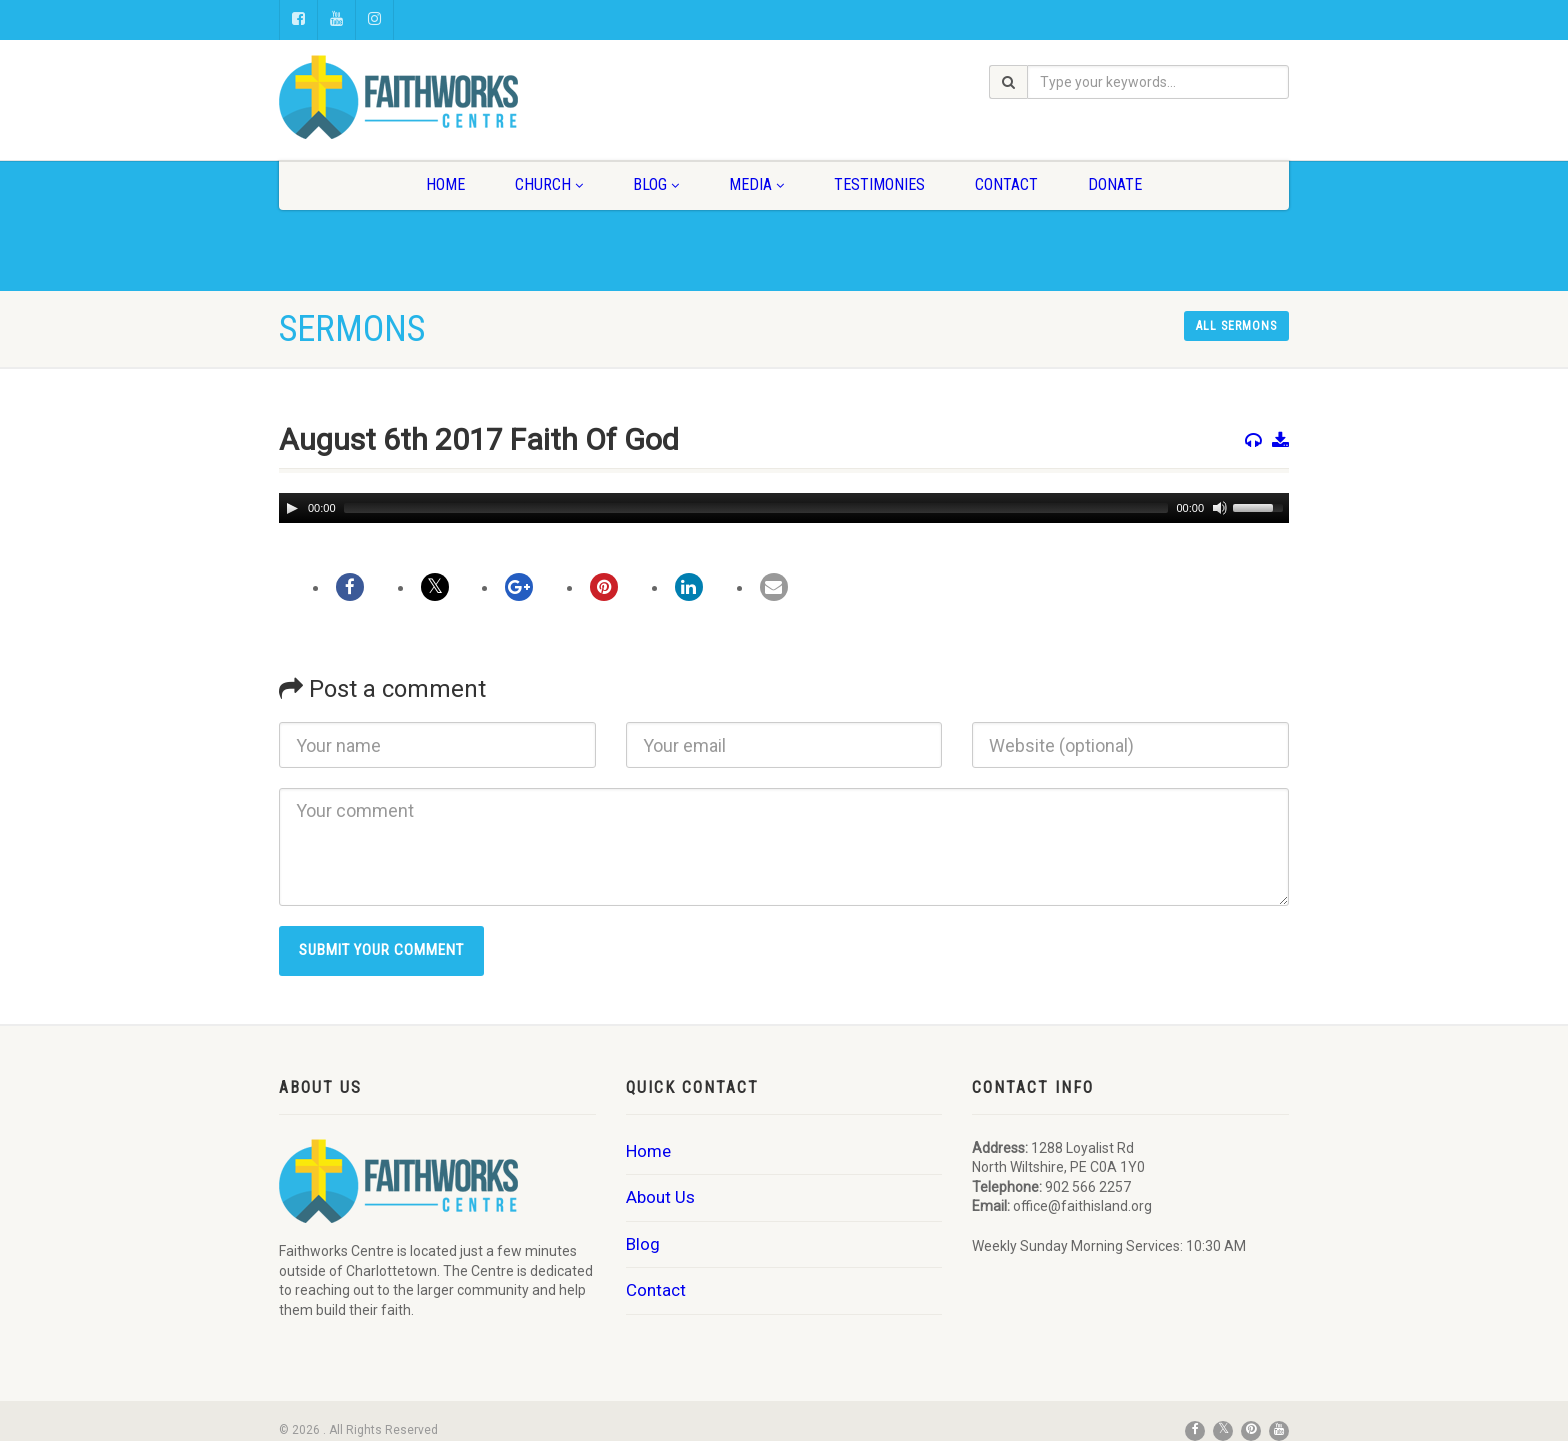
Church (549, 184)
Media (756, 184)
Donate (1115, 184)
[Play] (292, 508)
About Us (660, 1197)
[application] (784, 508)
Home (445, 184)
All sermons (1236, 326)
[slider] (756, 508)
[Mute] (1220, 508)
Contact (1006, 184)
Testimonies (879, 184)
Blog (656, 184)
